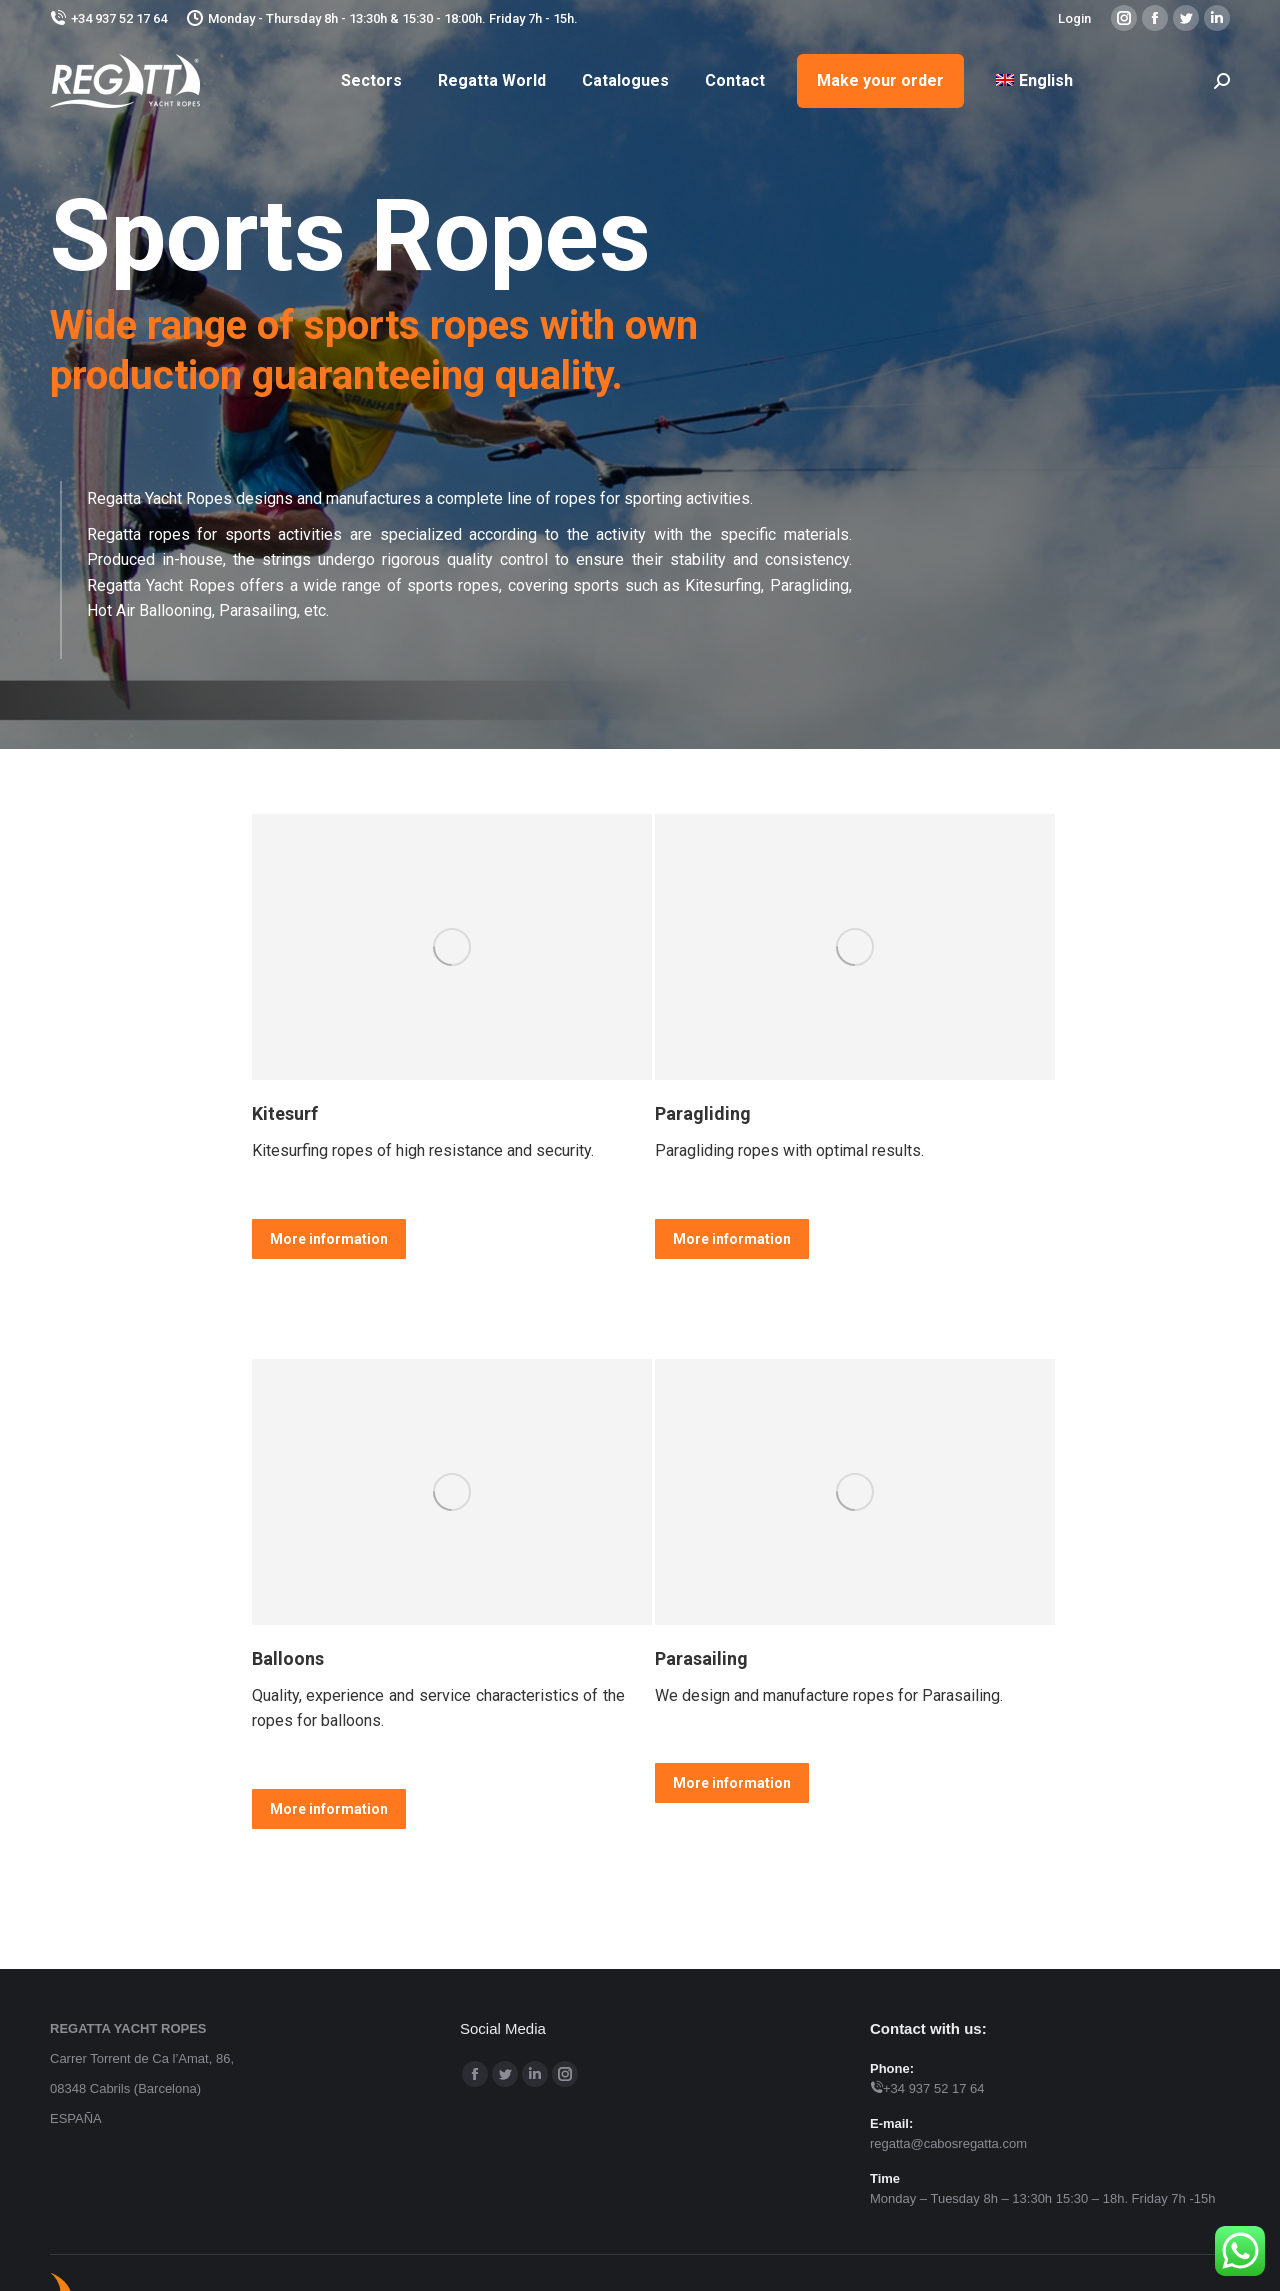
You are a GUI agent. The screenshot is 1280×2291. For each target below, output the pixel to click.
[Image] (452, 947)
